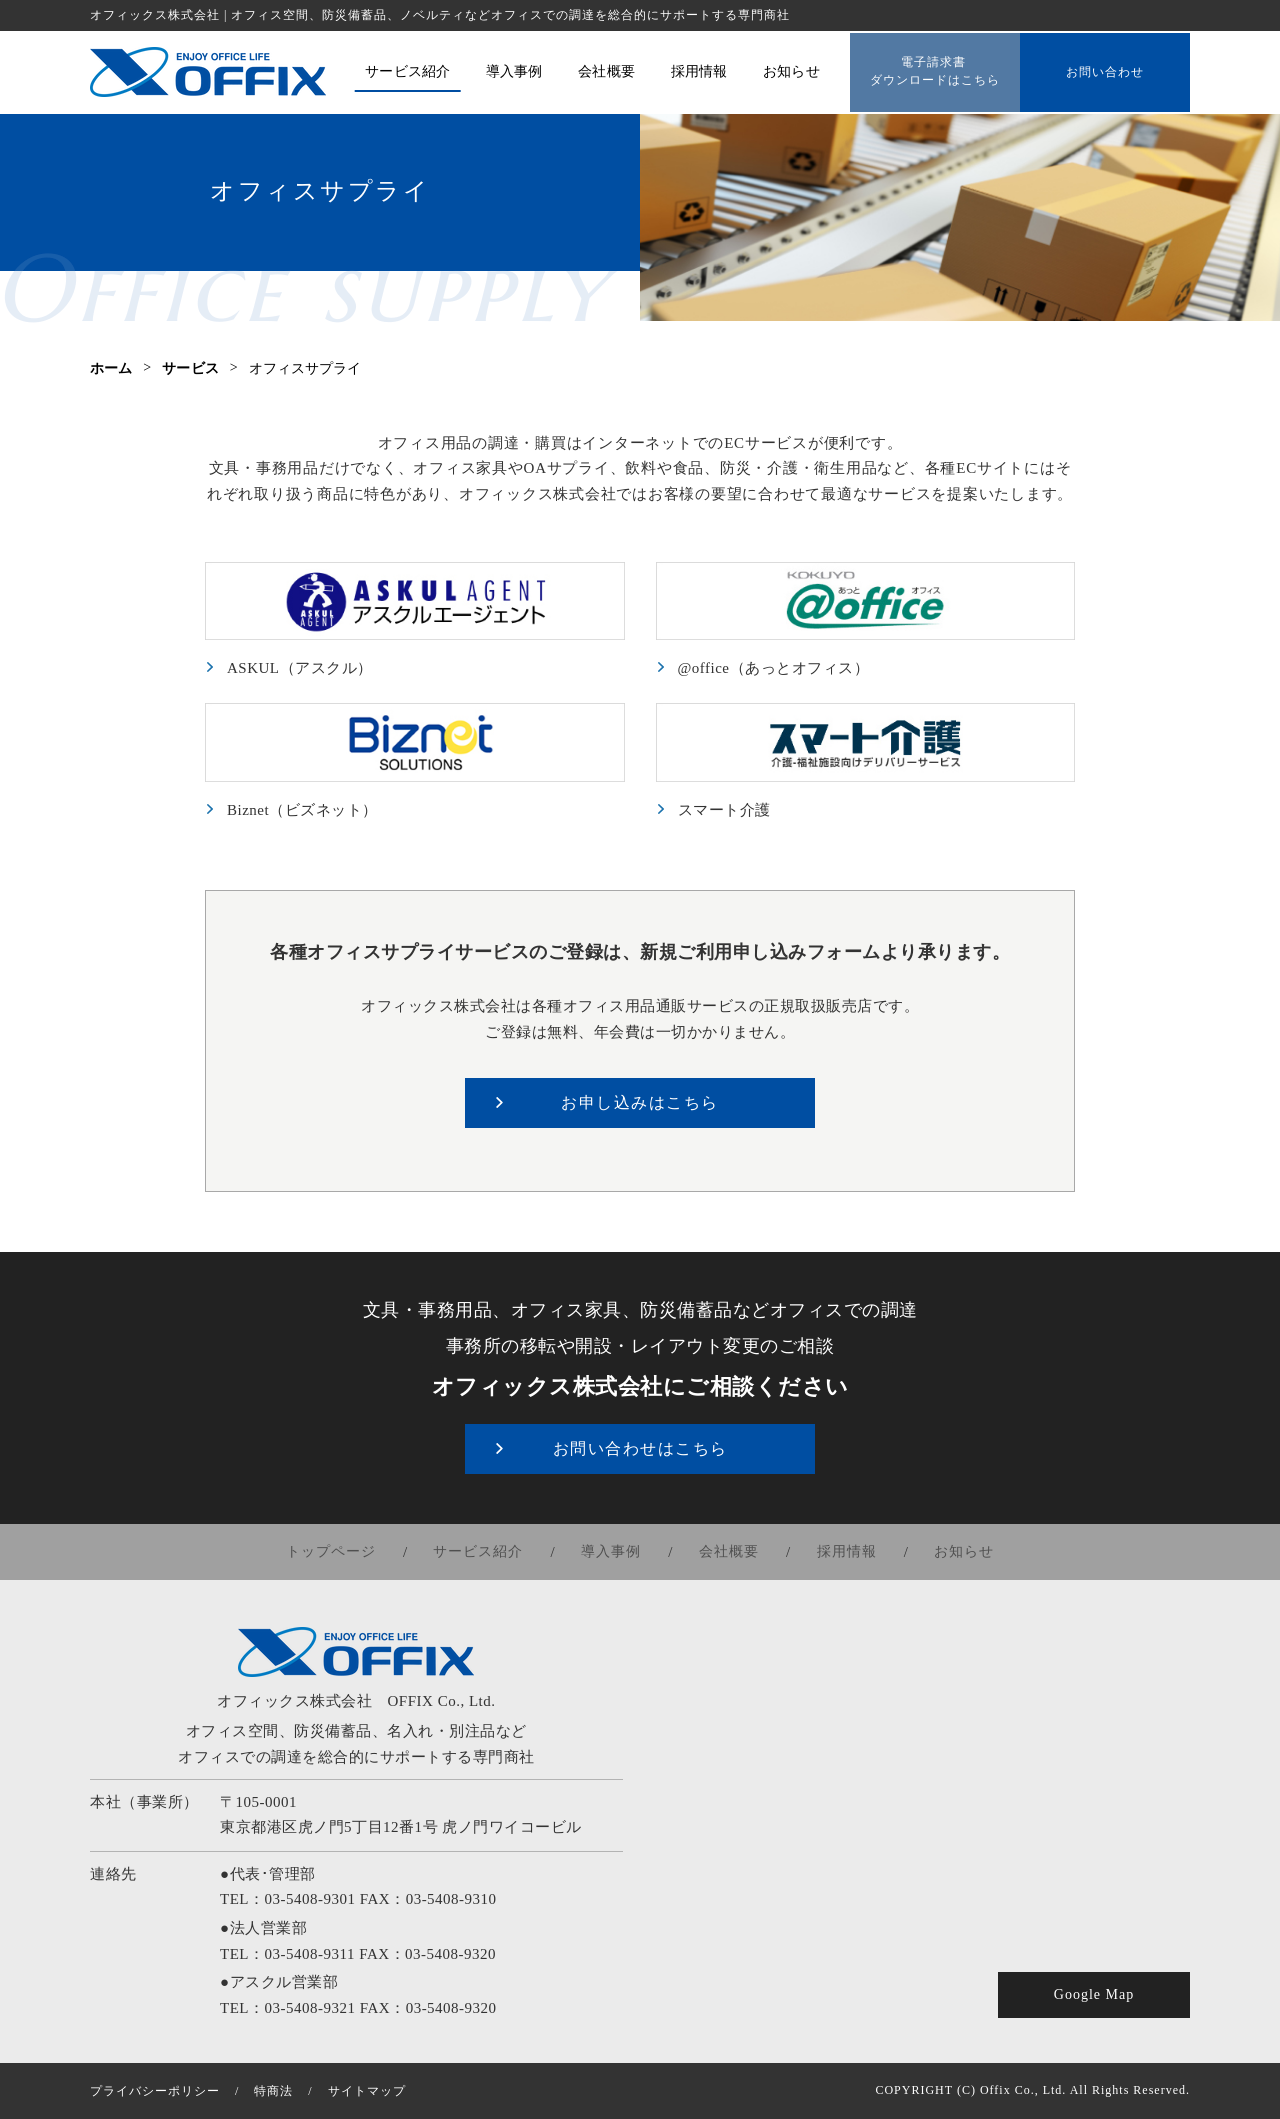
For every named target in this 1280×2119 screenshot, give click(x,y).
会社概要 (728, 1552)
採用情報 (843, 1552)
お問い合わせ (1105, 71)
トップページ (338, 1552)
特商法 (273, 2091)
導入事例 (613, 1552)
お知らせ (958, 1552)
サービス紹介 (483, 1552)
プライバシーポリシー (155, 2091)
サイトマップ (367, 2091)
